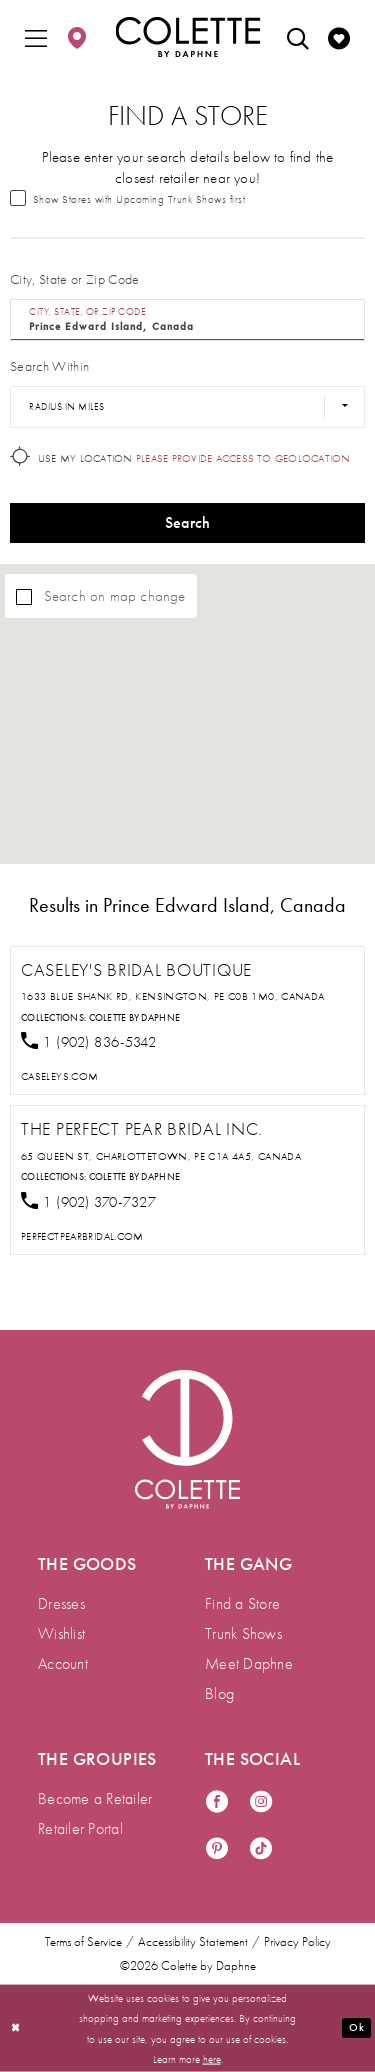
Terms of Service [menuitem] (83, 1942)
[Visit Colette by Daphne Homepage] (187, 1439)
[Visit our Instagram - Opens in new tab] (261, 1802)
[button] (36, 37)
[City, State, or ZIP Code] (187, 320)
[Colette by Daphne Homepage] (187, 37)
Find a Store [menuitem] (242, 1603)
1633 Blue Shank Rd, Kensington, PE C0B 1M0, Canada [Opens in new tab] (173, 996)
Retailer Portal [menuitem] (80, 1828)
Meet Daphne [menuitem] (249, 1663)
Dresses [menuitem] (61, 1603)
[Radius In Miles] (187, 407)
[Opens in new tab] (59, 1076)
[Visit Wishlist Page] (339, 37)
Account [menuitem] (63, 1663)
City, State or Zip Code (75, 279)
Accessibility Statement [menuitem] (193, 1942)
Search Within (49, 366)
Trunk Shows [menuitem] (243, 1633)
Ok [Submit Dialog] (356, 2027)
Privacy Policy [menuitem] (297, 1942)
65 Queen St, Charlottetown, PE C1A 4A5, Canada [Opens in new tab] (161, 1156)
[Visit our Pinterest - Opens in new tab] (217, 1849)
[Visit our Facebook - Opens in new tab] (217, 1802)
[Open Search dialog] (298, 37)
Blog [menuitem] (219, 1693)
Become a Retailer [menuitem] (95, 1798)
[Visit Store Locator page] (77, 37)
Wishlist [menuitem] (61, 1633)
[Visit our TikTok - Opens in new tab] (261, 1849)
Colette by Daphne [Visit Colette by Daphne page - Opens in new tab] (135, 1017)
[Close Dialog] (16, 2028)
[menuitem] (36, 37)
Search (188, 522)
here (212, 2058)
